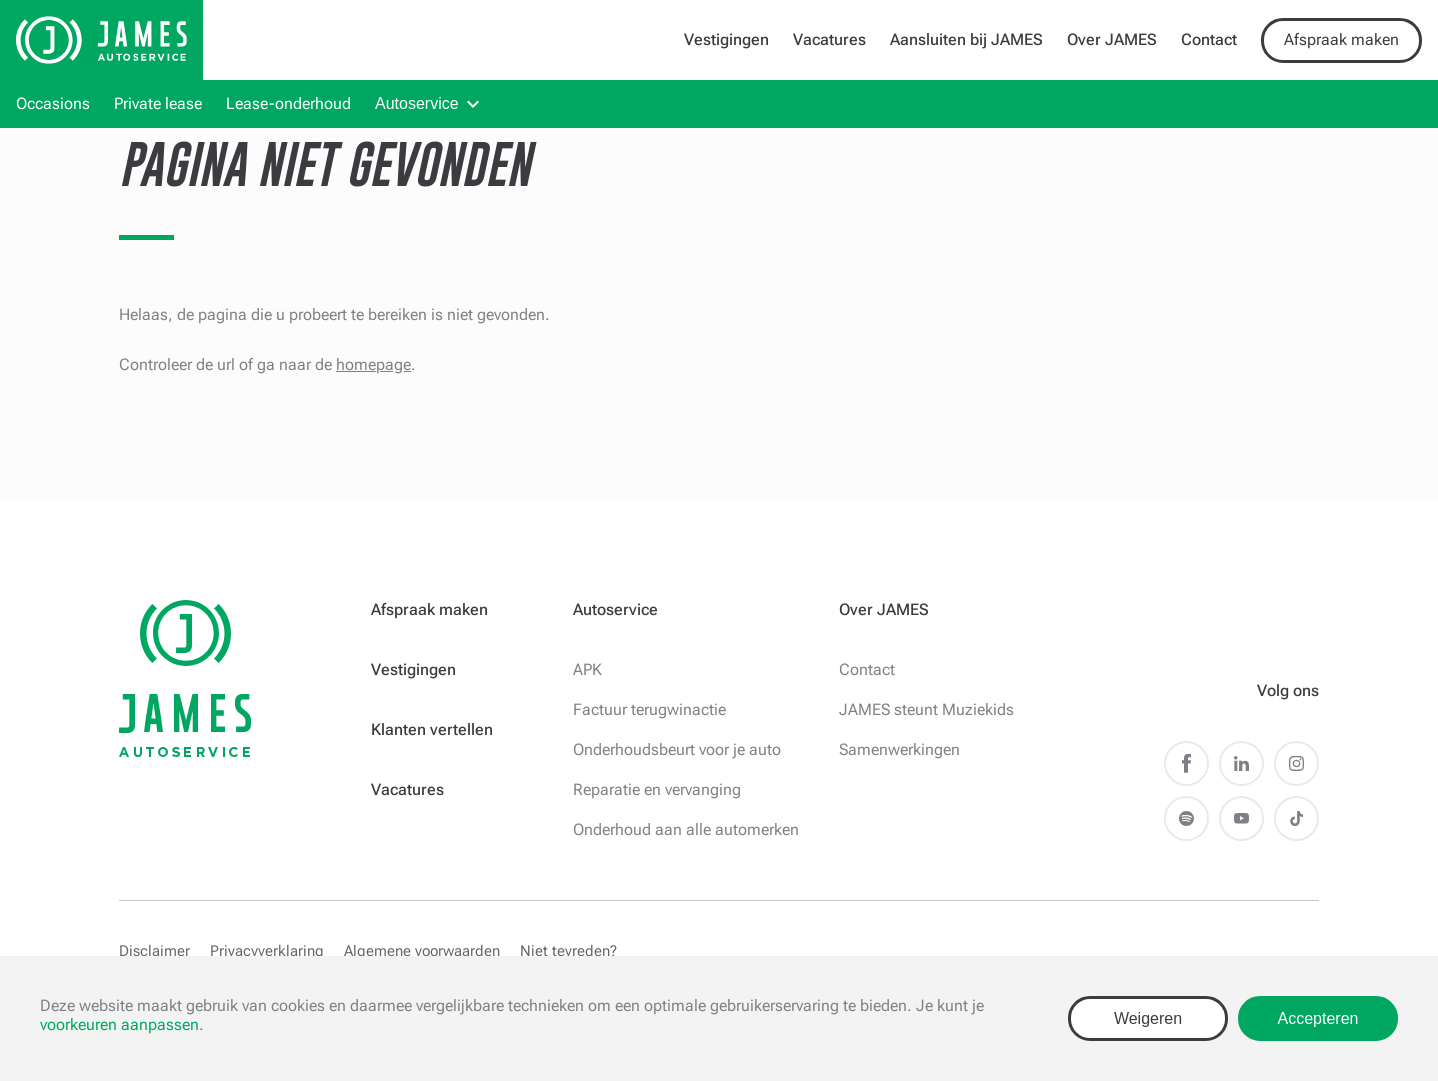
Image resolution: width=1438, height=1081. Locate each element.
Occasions (53, 103)
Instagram (1296, 763)
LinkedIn (1241, 763)
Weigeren (1148, 1018)
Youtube (1241, 818)
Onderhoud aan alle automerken (686, 829)
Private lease (158, 103)
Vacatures (829, 39)
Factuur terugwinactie (649, 709)
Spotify (1186, 818)
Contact (1209, 39)
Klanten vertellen (432, 729)
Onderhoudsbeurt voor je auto (677, 749)
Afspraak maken (1341, 39)
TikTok (1296, 818)
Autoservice (417, 103)
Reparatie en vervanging (657, 789)
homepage (373, 364)
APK (587, 669)
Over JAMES (1112, 39)
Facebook (1186, 763)
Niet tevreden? (568, 951)
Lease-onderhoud (288, 103)
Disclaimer (154, 951)
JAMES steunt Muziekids (926, 709)
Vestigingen (726, 39)
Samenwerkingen (899, 749)
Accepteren (1318, 1018)
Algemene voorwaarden (422, 951)
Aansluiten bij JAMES (966, 39)
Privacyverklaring (267, 951)
